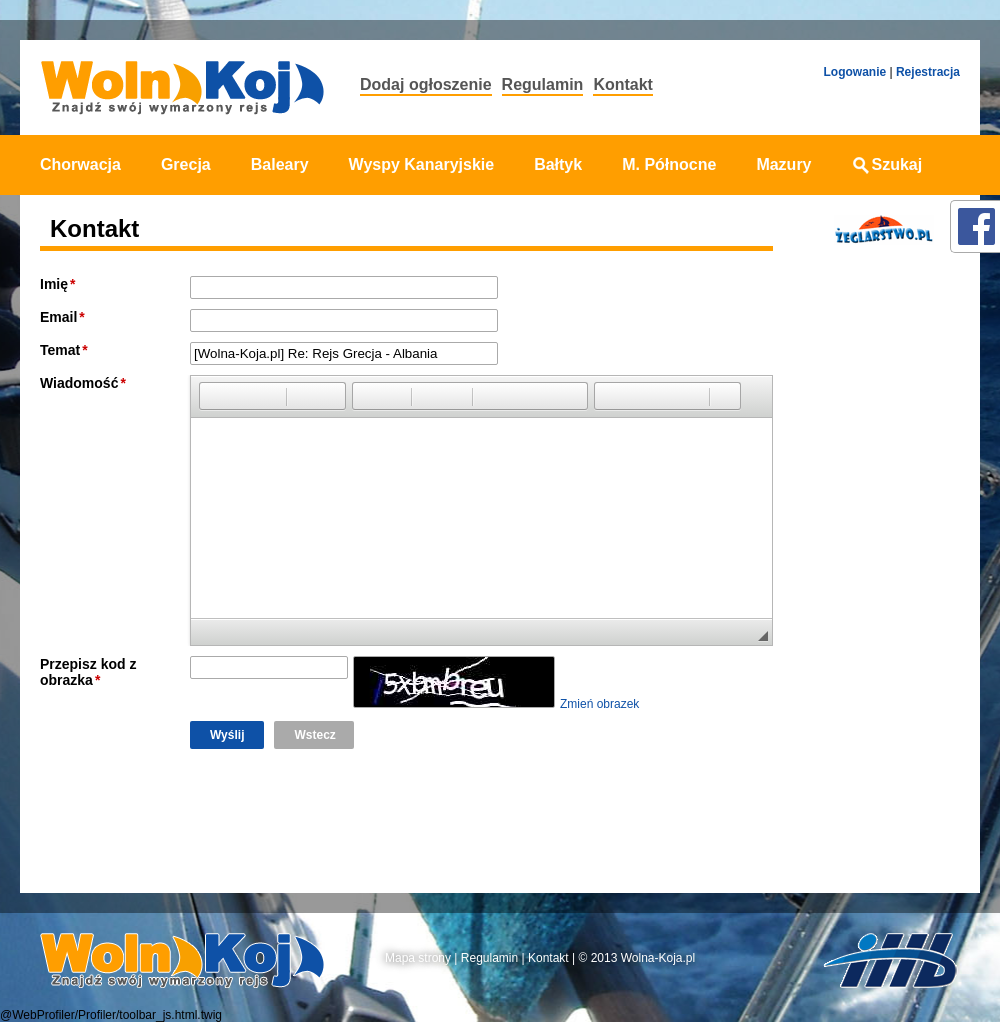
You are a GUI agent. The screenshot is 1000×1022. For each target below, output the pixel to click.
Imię (54, 284)
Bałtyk (558, 164)
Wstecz (314, 735)
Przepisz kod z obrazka (88, 672)
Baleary (280, 164)
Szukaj (887, 164)
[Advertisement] (878, 573)
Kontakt (623, 84)
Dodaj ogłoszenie (426, 84)
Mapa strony (418, 958)
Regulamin (543, 84)
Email (58, 317)
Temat (60, 350)
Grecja (186, 164)
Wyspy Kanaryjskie (422, 164)
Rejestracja (928, 72)
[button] (214, 396)
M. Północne (669, 164)
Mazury (783, 164)
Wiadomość (79, 383)
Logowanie (854, 72)
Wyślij (227, 735)
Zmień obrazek (599, 704)
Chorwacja (80, 164)
